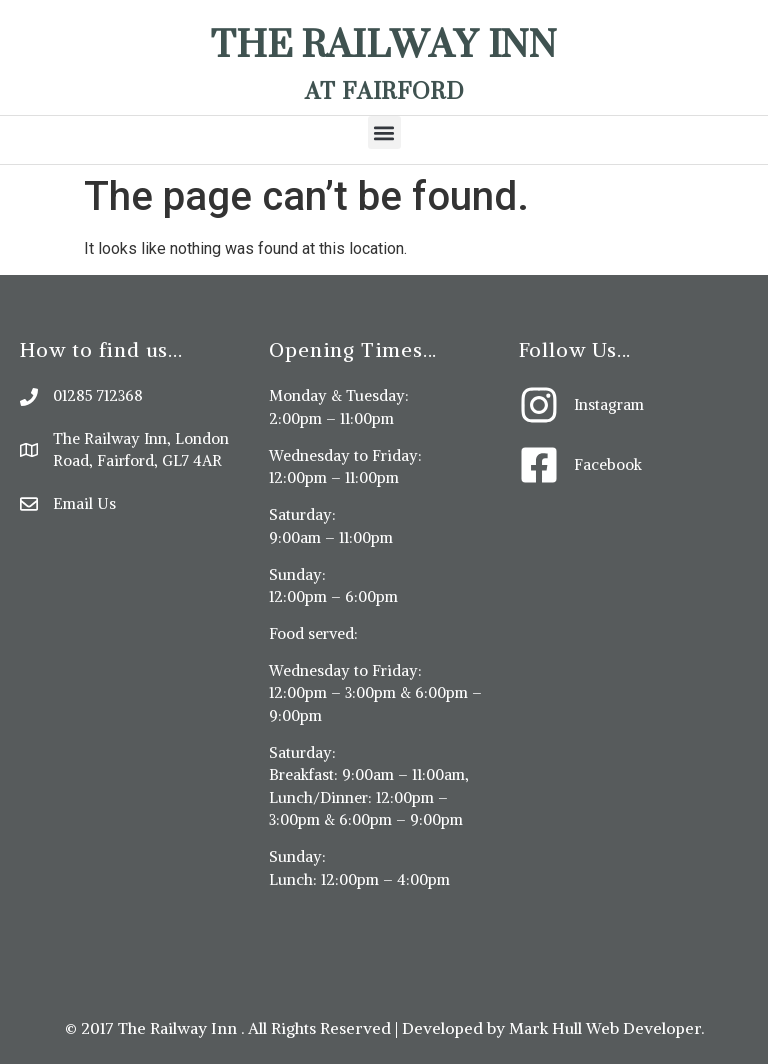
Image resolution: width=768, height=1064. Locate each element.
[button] (384, 132)
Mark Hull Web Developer (605, 1028)
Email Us (84, 503)
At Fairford (384, 90)
